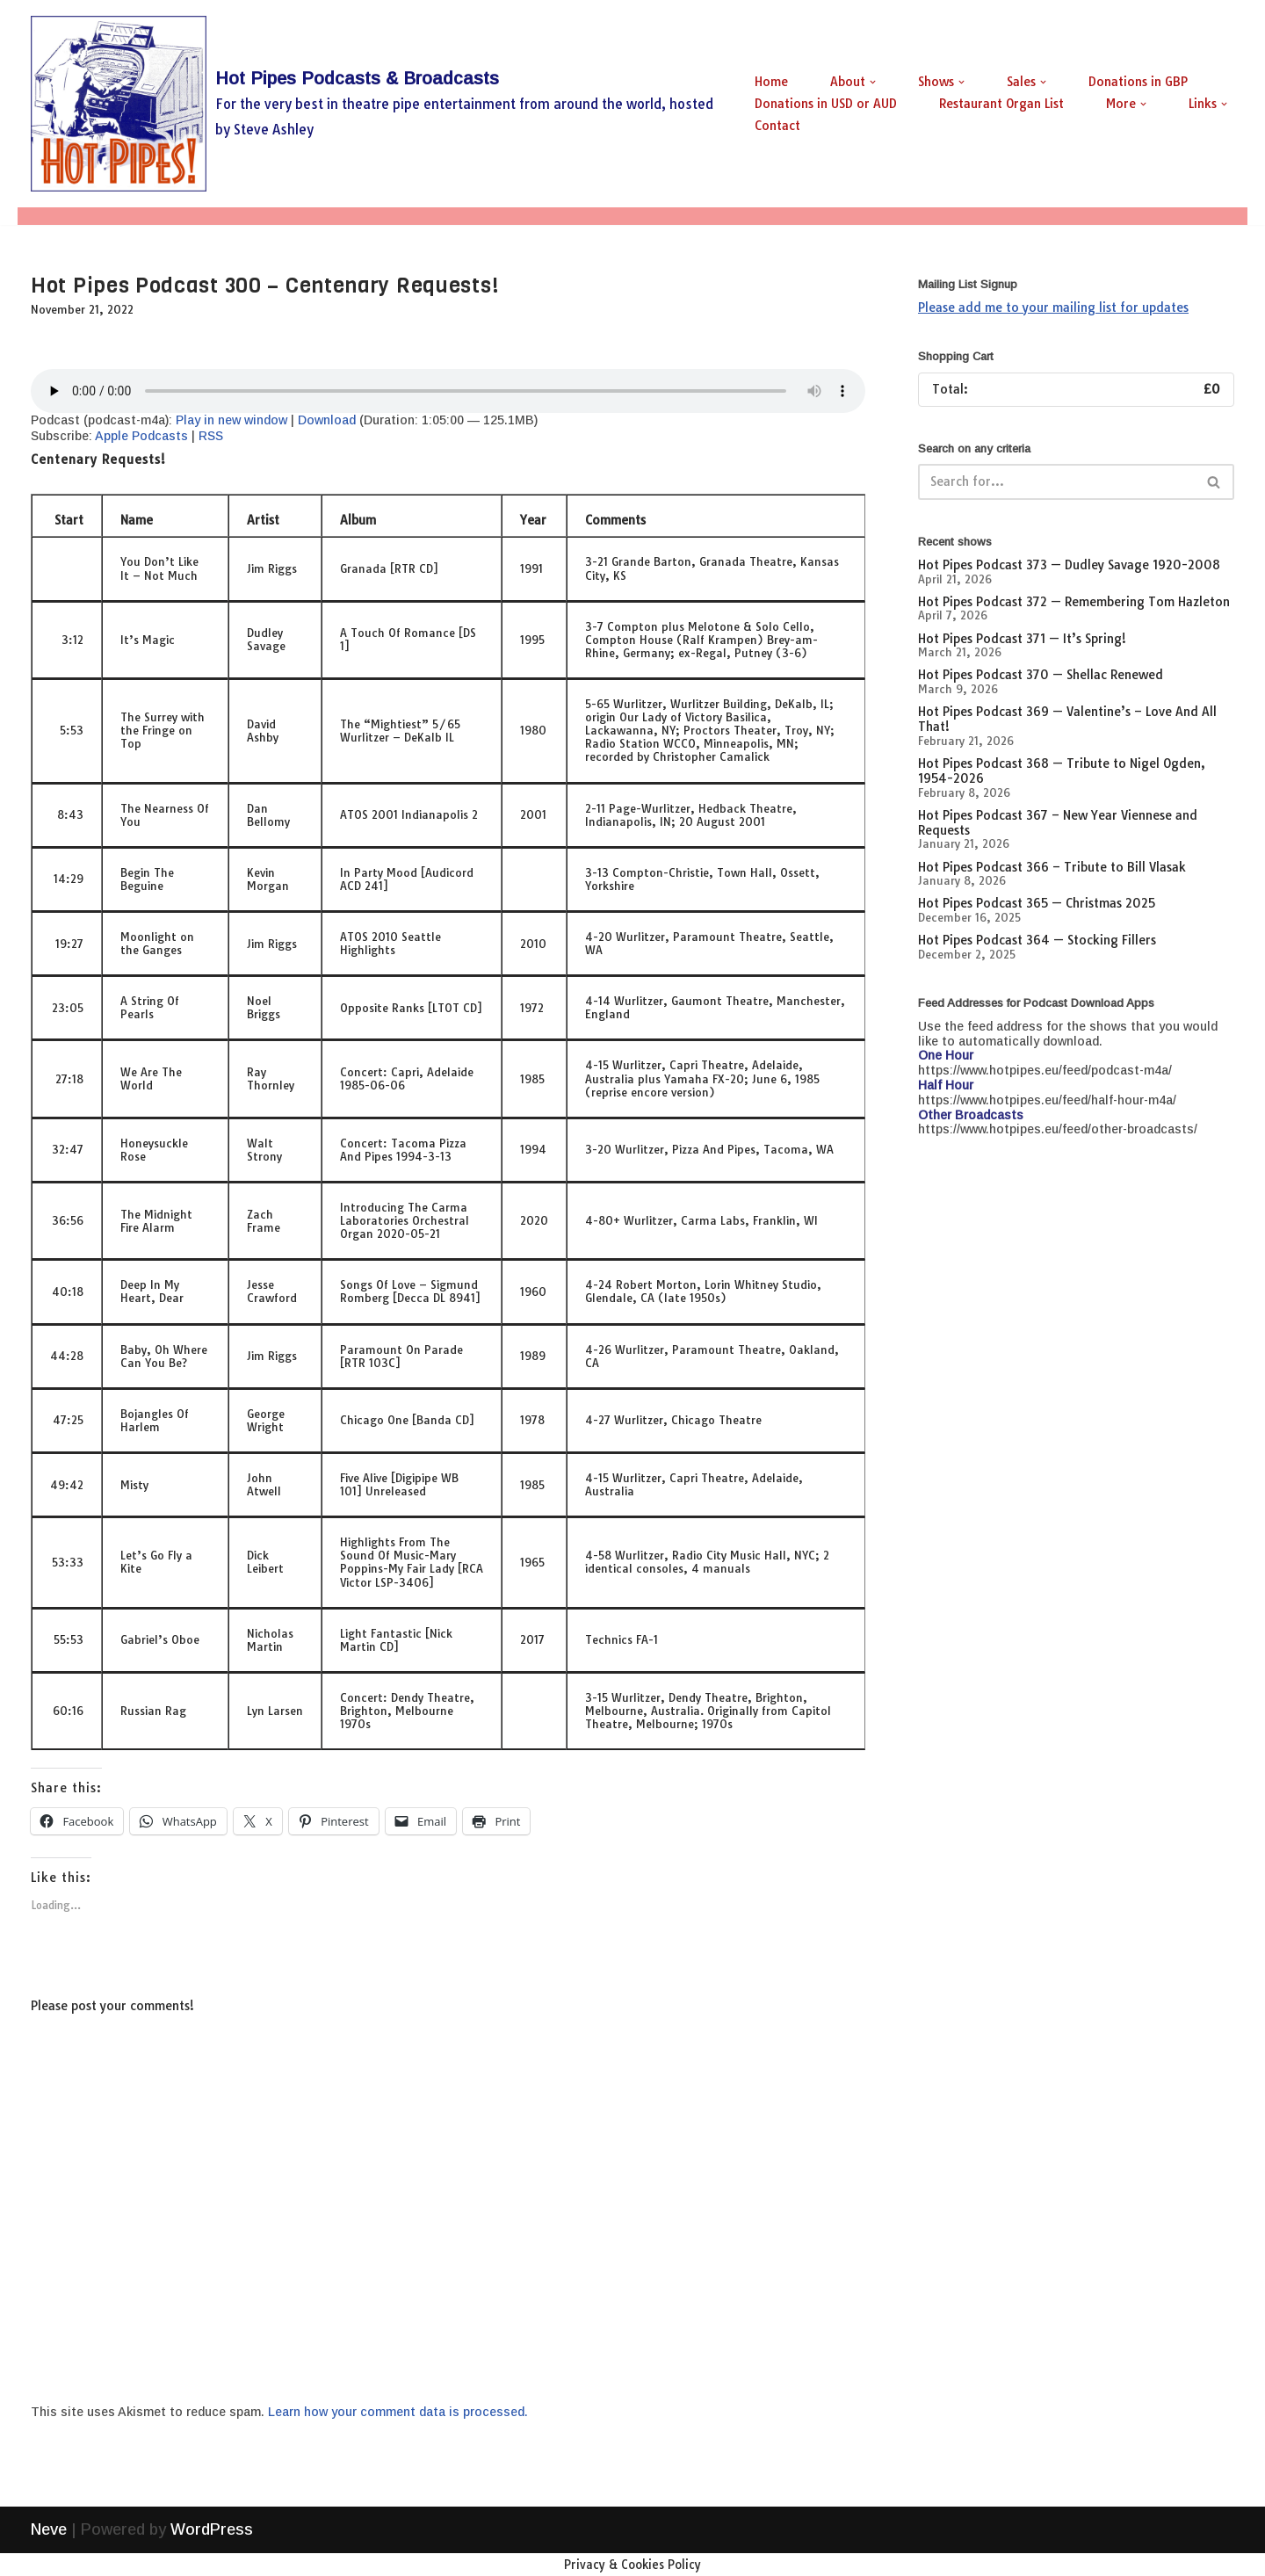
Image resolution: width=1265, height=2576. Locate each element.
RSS (211, 436)
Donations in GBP (1138, 82)
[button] (873, 82)
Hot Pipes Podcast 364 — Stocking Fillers (1037, 940)
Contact (777, 126)
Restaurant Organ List (1001, 104)
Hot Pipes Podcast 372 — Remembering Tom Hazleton (1074, 602)
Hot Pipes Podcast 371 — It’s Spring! (1022, 639)
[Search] (1056, 482)
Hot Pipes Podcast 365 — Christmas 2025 (1036, 903)
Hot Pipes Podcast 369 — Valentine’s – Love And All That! (1067, 719)
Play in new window (231, 420)
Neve (49, 2552)
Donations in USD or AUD (826, 104)
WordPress (211, 2552)
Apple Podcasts (141, 436)
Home (771, 82)
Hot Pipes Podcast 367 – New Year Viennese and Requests (1057, 822)
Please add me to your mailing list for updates (1053, 307)
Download (327, 420)
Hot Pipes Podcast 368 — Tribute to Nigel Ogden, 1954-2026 (1061, 771)
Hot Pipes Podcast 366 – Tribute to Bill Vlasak (1052, 867)
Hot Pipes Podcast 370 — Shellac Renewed (1040, 675)
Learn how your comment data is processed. (398, 2412)
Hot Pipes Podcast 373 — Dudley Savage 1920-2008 (1069, 565)
